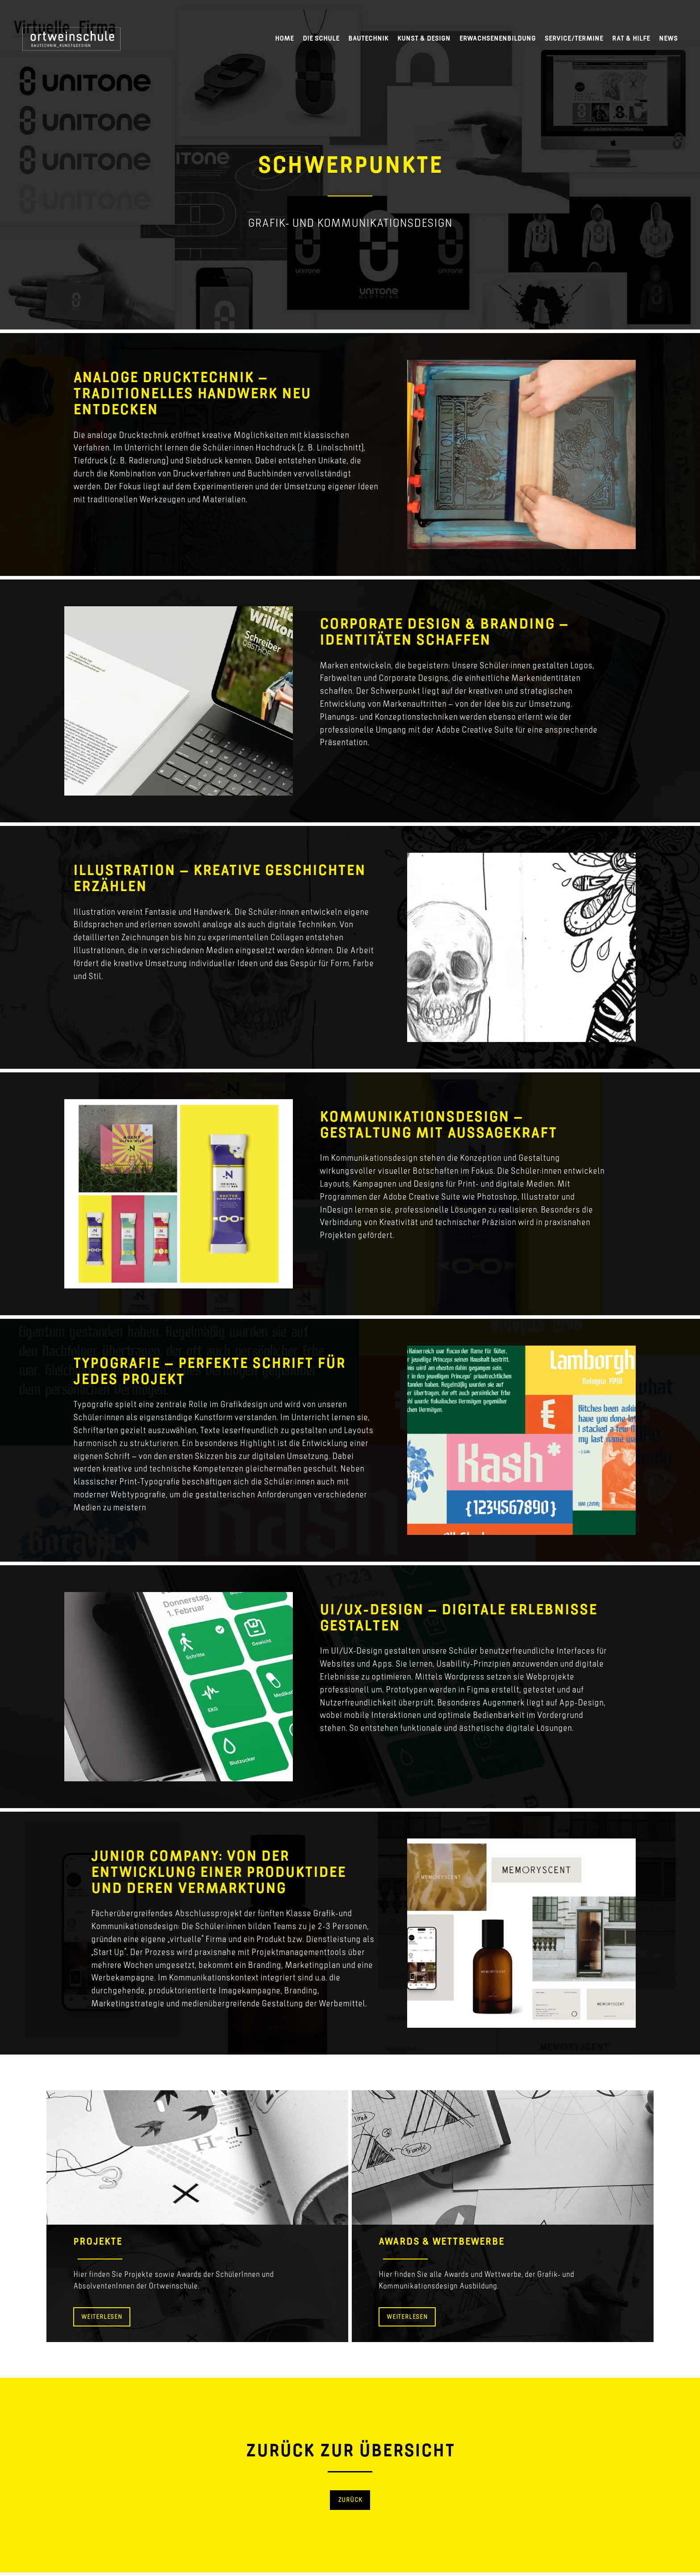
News (668, 38)
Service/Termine (574, 38)
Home (284, 38)
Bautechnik (368, 38)
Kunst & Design (423, 38)
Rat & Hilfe (631, 38)
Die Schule (321, 38)
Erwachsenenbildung (497, 38)
